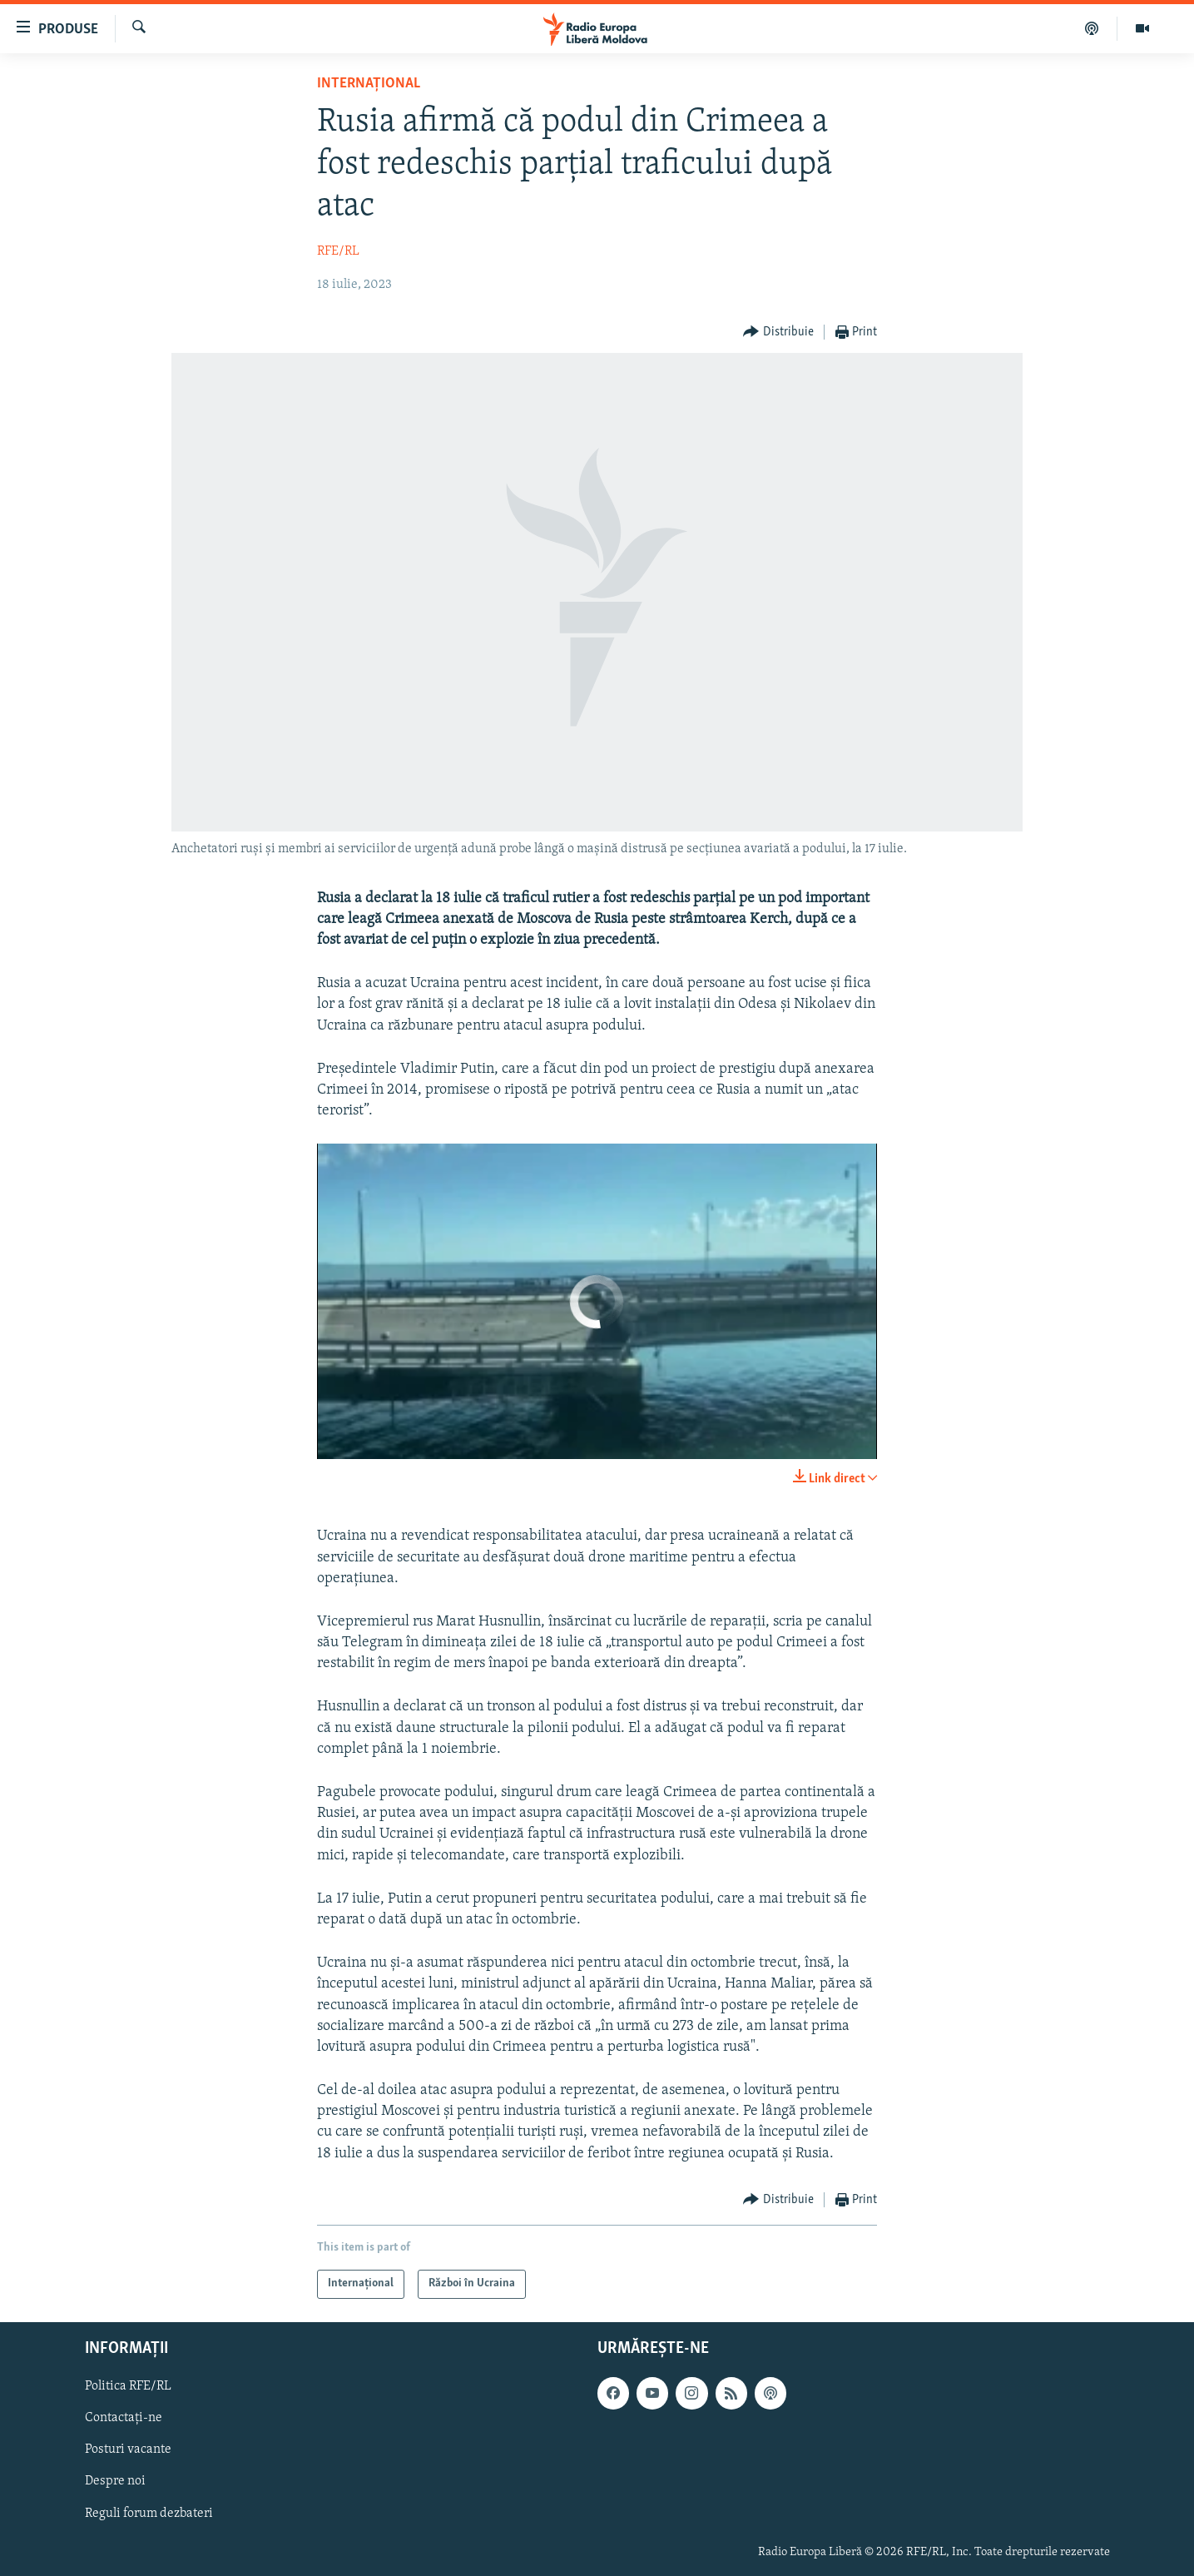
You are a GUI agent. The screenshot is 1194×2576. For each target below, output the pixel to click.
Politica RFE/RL (128, 2386)
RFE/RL (338, 251)
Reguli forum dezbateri (149, 2512)
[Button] (778, 332)
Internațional (368, 84)
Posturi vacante (128, 2449)
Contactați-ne (123, 2418)
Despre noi (115, 2481)
